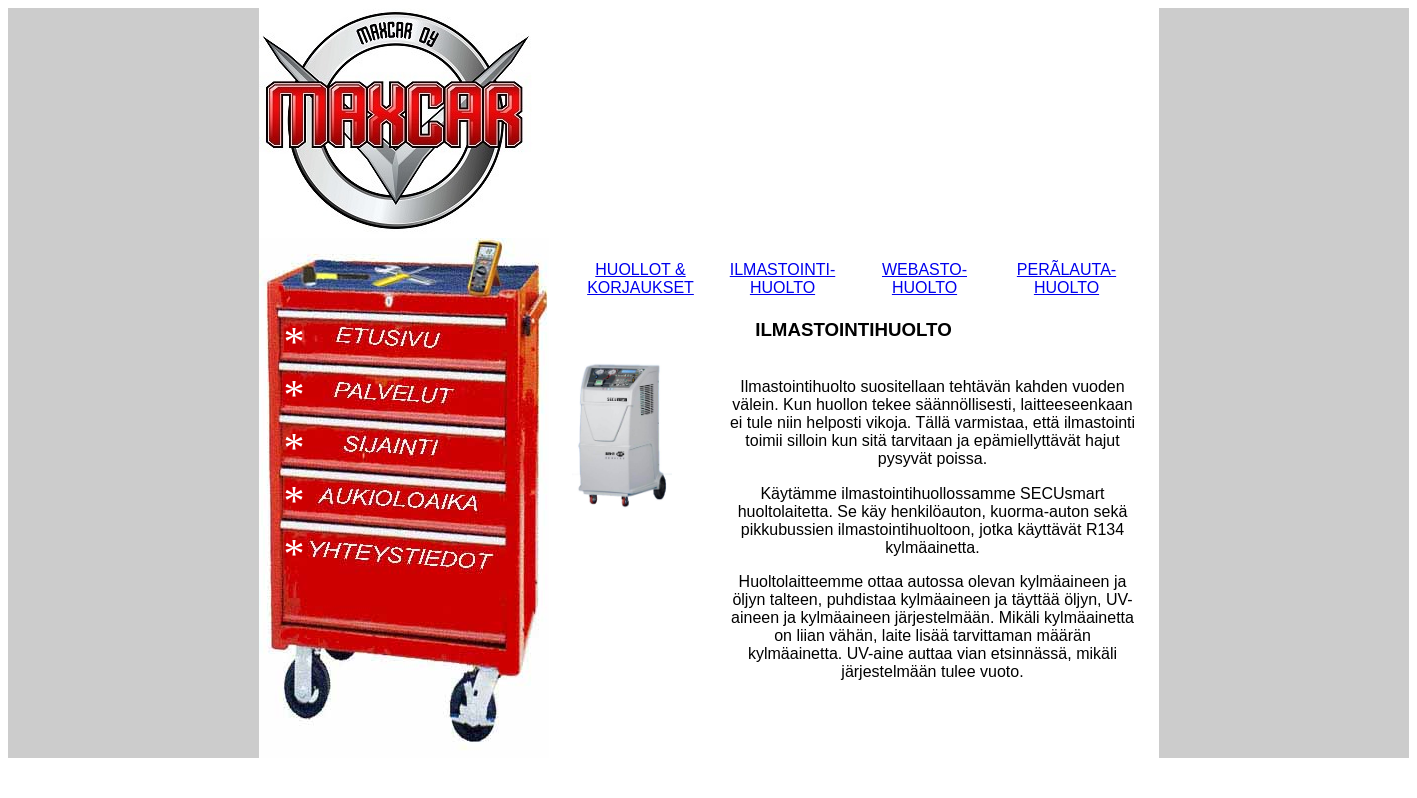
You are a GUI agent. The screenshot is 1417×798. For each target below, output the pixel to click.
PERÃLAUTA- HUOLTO (1066, 278)
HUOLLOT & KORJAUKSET (640, 278)
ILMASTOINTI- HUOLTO (783, 278)
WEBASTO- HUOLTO (924, 278)
